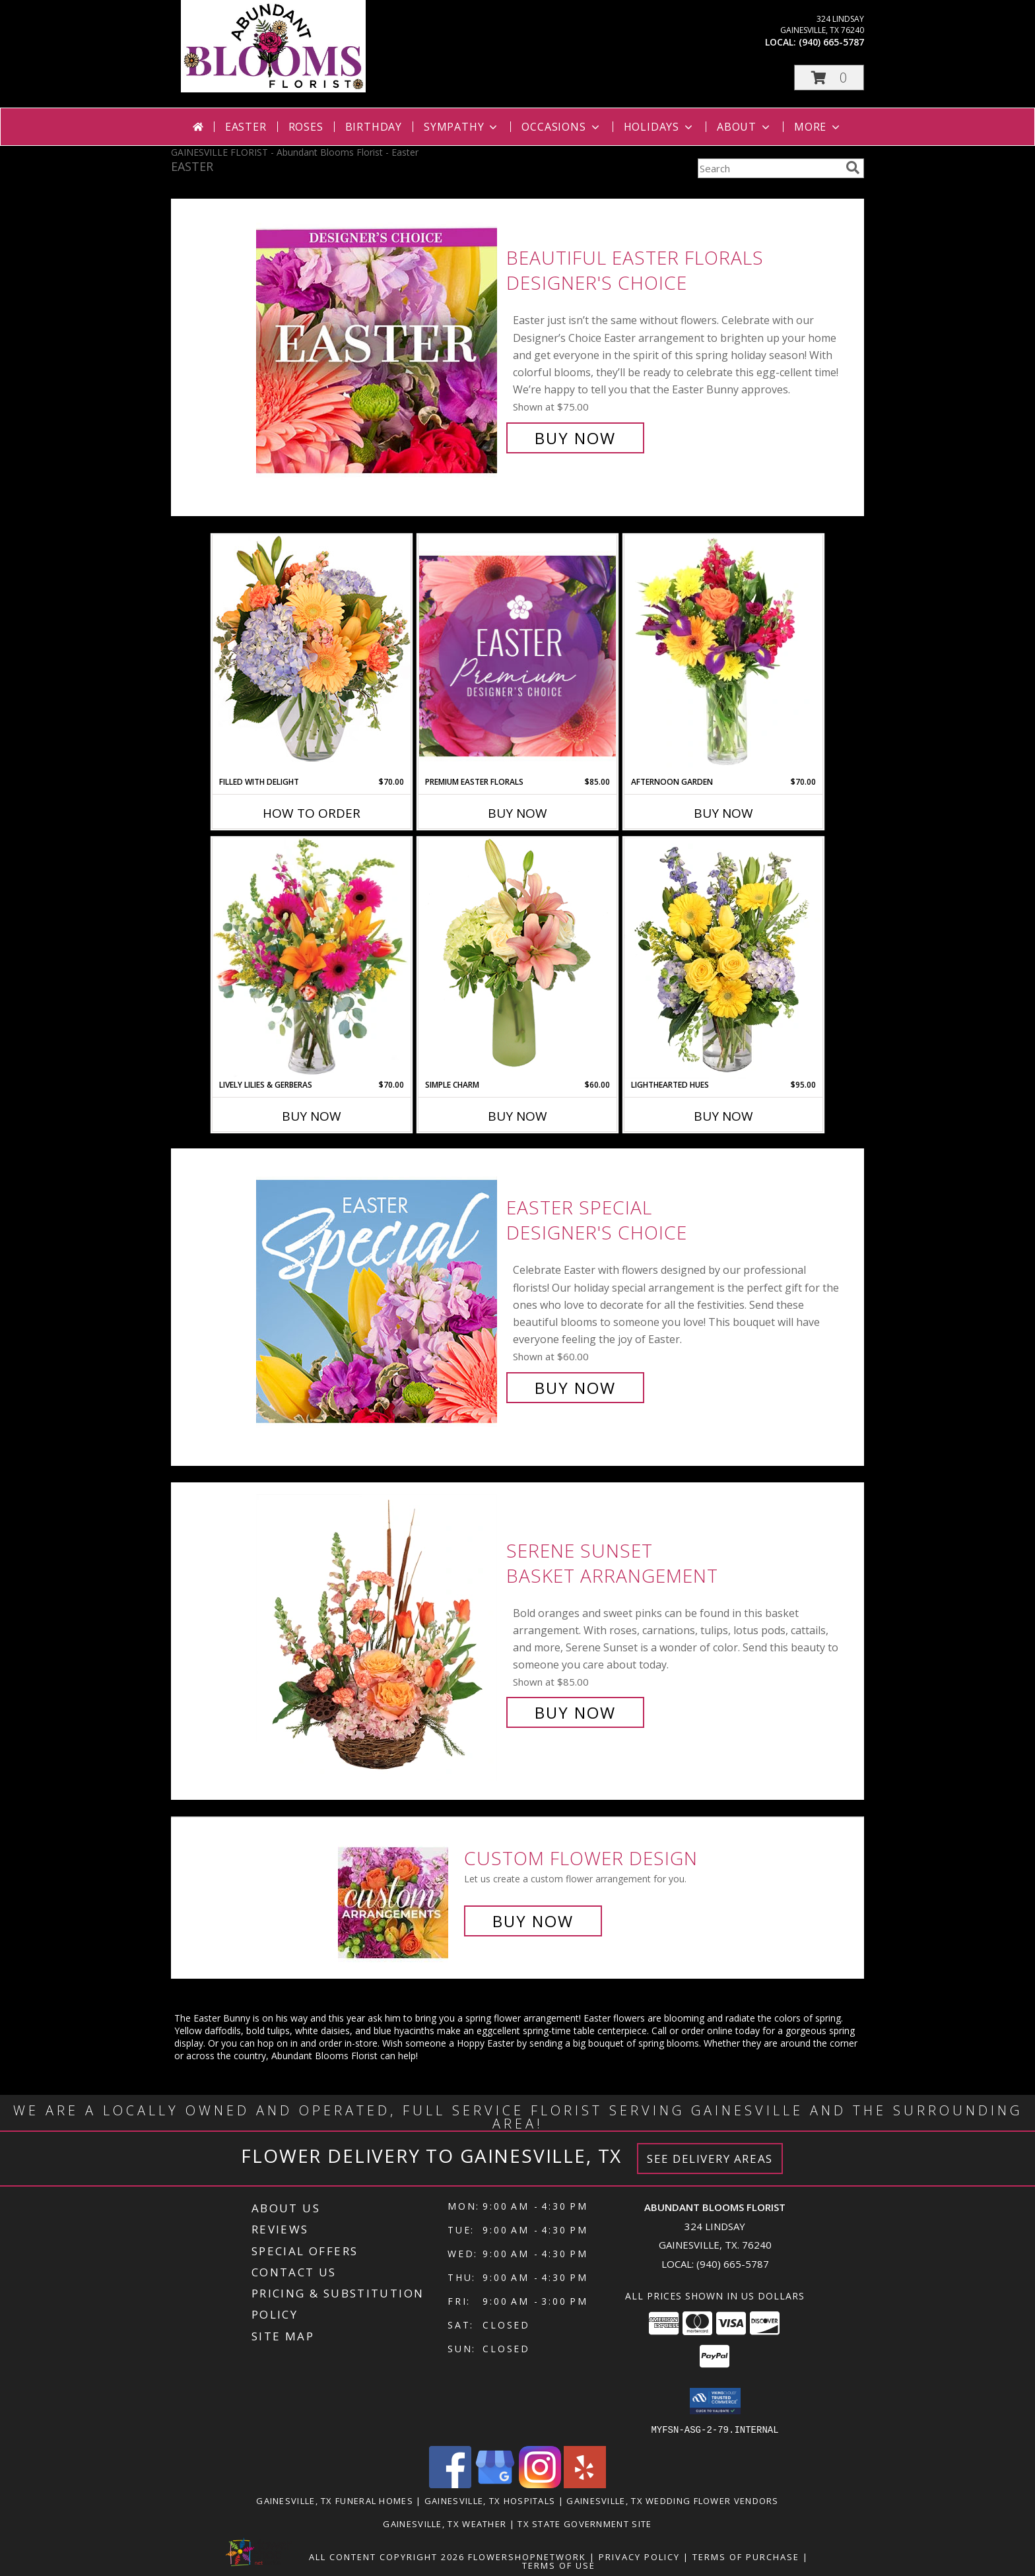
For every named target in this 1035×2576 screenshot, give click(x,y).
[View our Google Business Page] (495, 2484)
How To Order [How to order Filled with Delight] (311, 813)
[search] (852, 167)
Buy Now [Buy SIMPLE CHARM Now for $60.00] (517, 1116)
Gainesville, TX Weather (444, 2523)
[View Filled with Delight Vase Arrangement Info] (312, 655)
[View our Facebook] (450, 2484)
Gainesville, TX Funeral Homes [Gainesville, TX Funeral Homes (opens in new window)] (334, 2500)
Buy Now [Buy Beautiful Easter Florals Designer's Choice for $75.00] (575, 438)
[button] (829, 77)
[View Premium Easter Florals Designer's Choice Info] (517, 655)
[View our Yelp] (585, 2484)
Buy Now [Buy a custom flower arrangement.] (533, 1921)
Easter (246, 126)
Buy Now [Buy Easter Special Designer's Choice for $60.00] (575, 1388)
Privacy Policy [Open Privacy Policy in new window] (639, 2556)
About (744, 126)
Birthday (373, 126)
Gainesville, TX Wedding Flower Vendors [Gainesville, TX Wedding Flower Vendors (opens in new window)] (672, 2500)
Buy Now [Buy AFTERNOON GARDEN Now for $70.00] (723, 813)
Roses (305, 126)
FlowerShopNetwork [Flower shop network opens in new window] (527, 2556)
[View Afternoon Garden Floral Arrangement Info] (723, 655)
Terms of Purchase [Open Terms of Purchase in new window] (745, 2556)
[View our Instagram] (540, 2484)
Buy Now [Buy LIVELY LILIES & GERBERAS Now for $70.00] (311, 1116)
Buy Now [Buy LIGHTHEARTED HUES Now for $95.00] (723, 1116)
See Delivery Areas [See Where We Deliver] (710, 2158)
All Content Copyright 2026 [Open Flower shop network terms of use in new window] (387, 2556)
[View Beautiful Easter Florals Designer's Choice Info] (378, 348)
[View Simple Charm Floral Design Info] (517, 958)
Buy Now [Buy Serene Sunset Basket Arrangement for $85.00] (575, 1712)
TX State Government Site (584, 2523)
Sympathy (462, 126)
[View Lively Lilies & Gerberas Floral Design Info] (312, 958)
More (818, 126)
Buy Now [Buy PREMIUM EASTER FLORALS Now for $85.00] (517, 813)
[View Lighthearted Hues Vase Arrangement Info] (723, 958)
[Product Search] (769, 168)
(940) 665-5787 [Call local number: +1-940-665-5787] (831, 42)
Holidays (659, 126)
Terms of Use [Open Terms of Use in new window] (558, 2565)
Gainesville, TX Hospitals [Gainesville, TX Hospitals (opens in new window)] (490, 2500)
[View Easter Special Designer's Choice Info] (378, 1298)
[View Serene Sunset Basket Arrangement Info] (378, 1632)
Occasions (561, 126)
